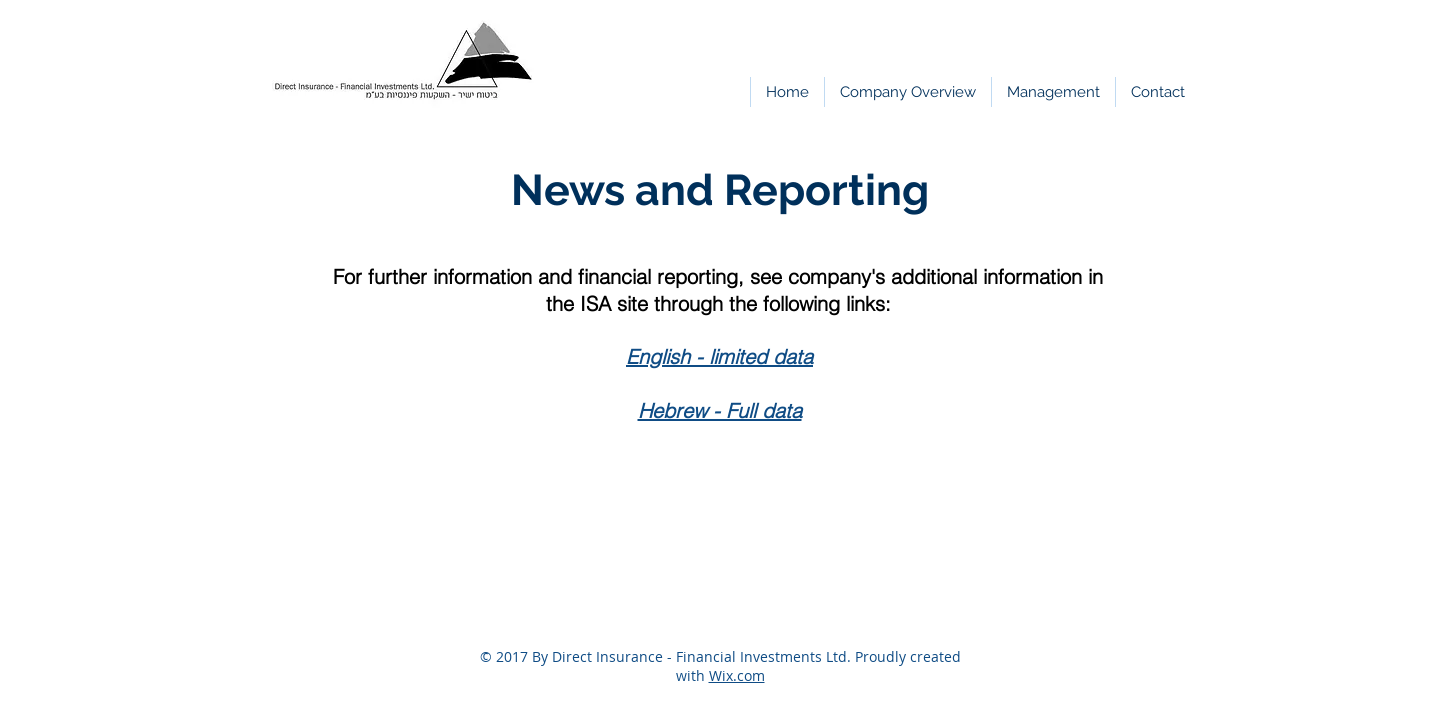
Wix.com (737, 675)
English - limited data (719, 356)
